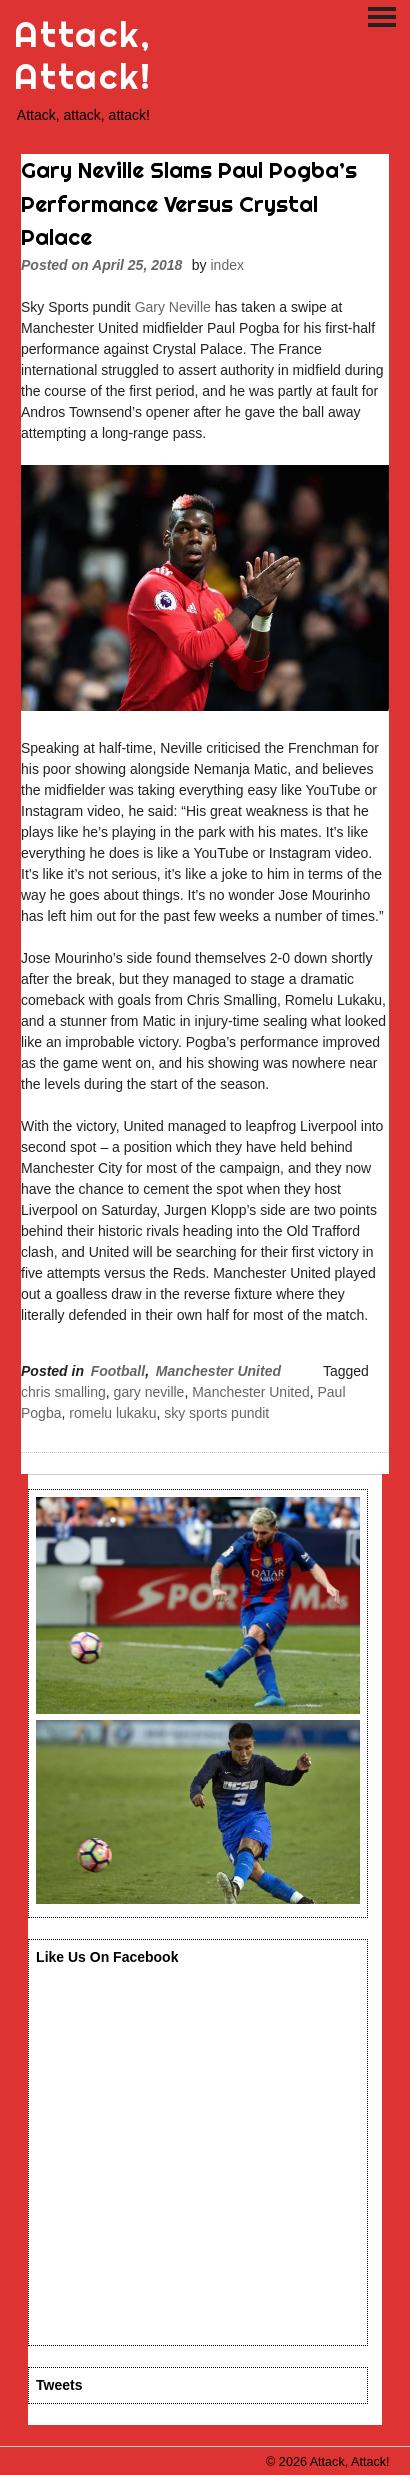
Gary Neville (173, 307)
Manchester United (218, 1371)
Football (118, 1371)
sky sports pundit (216, 1413)
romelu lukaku (112, 1413)
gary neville (149, 1392)
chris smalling (63, 1392)
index (227, 265)
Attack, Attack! (82, 55)
